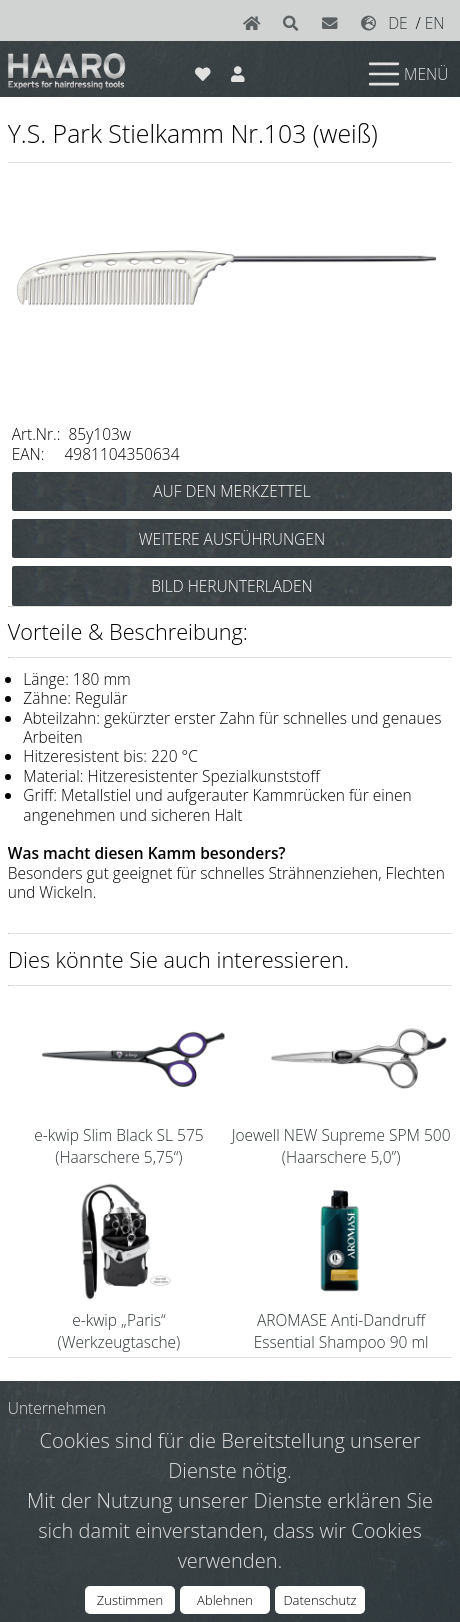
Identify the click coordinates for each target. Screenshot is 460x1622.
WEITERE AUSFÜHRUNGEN (232, 539)
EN (435, 23)
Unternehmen (57, 1408)
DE (398, 23)
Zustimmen (130, 1600)
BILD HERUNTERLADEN (232, 586)
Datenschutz (319, 1600)
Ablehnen (225, 1600)
